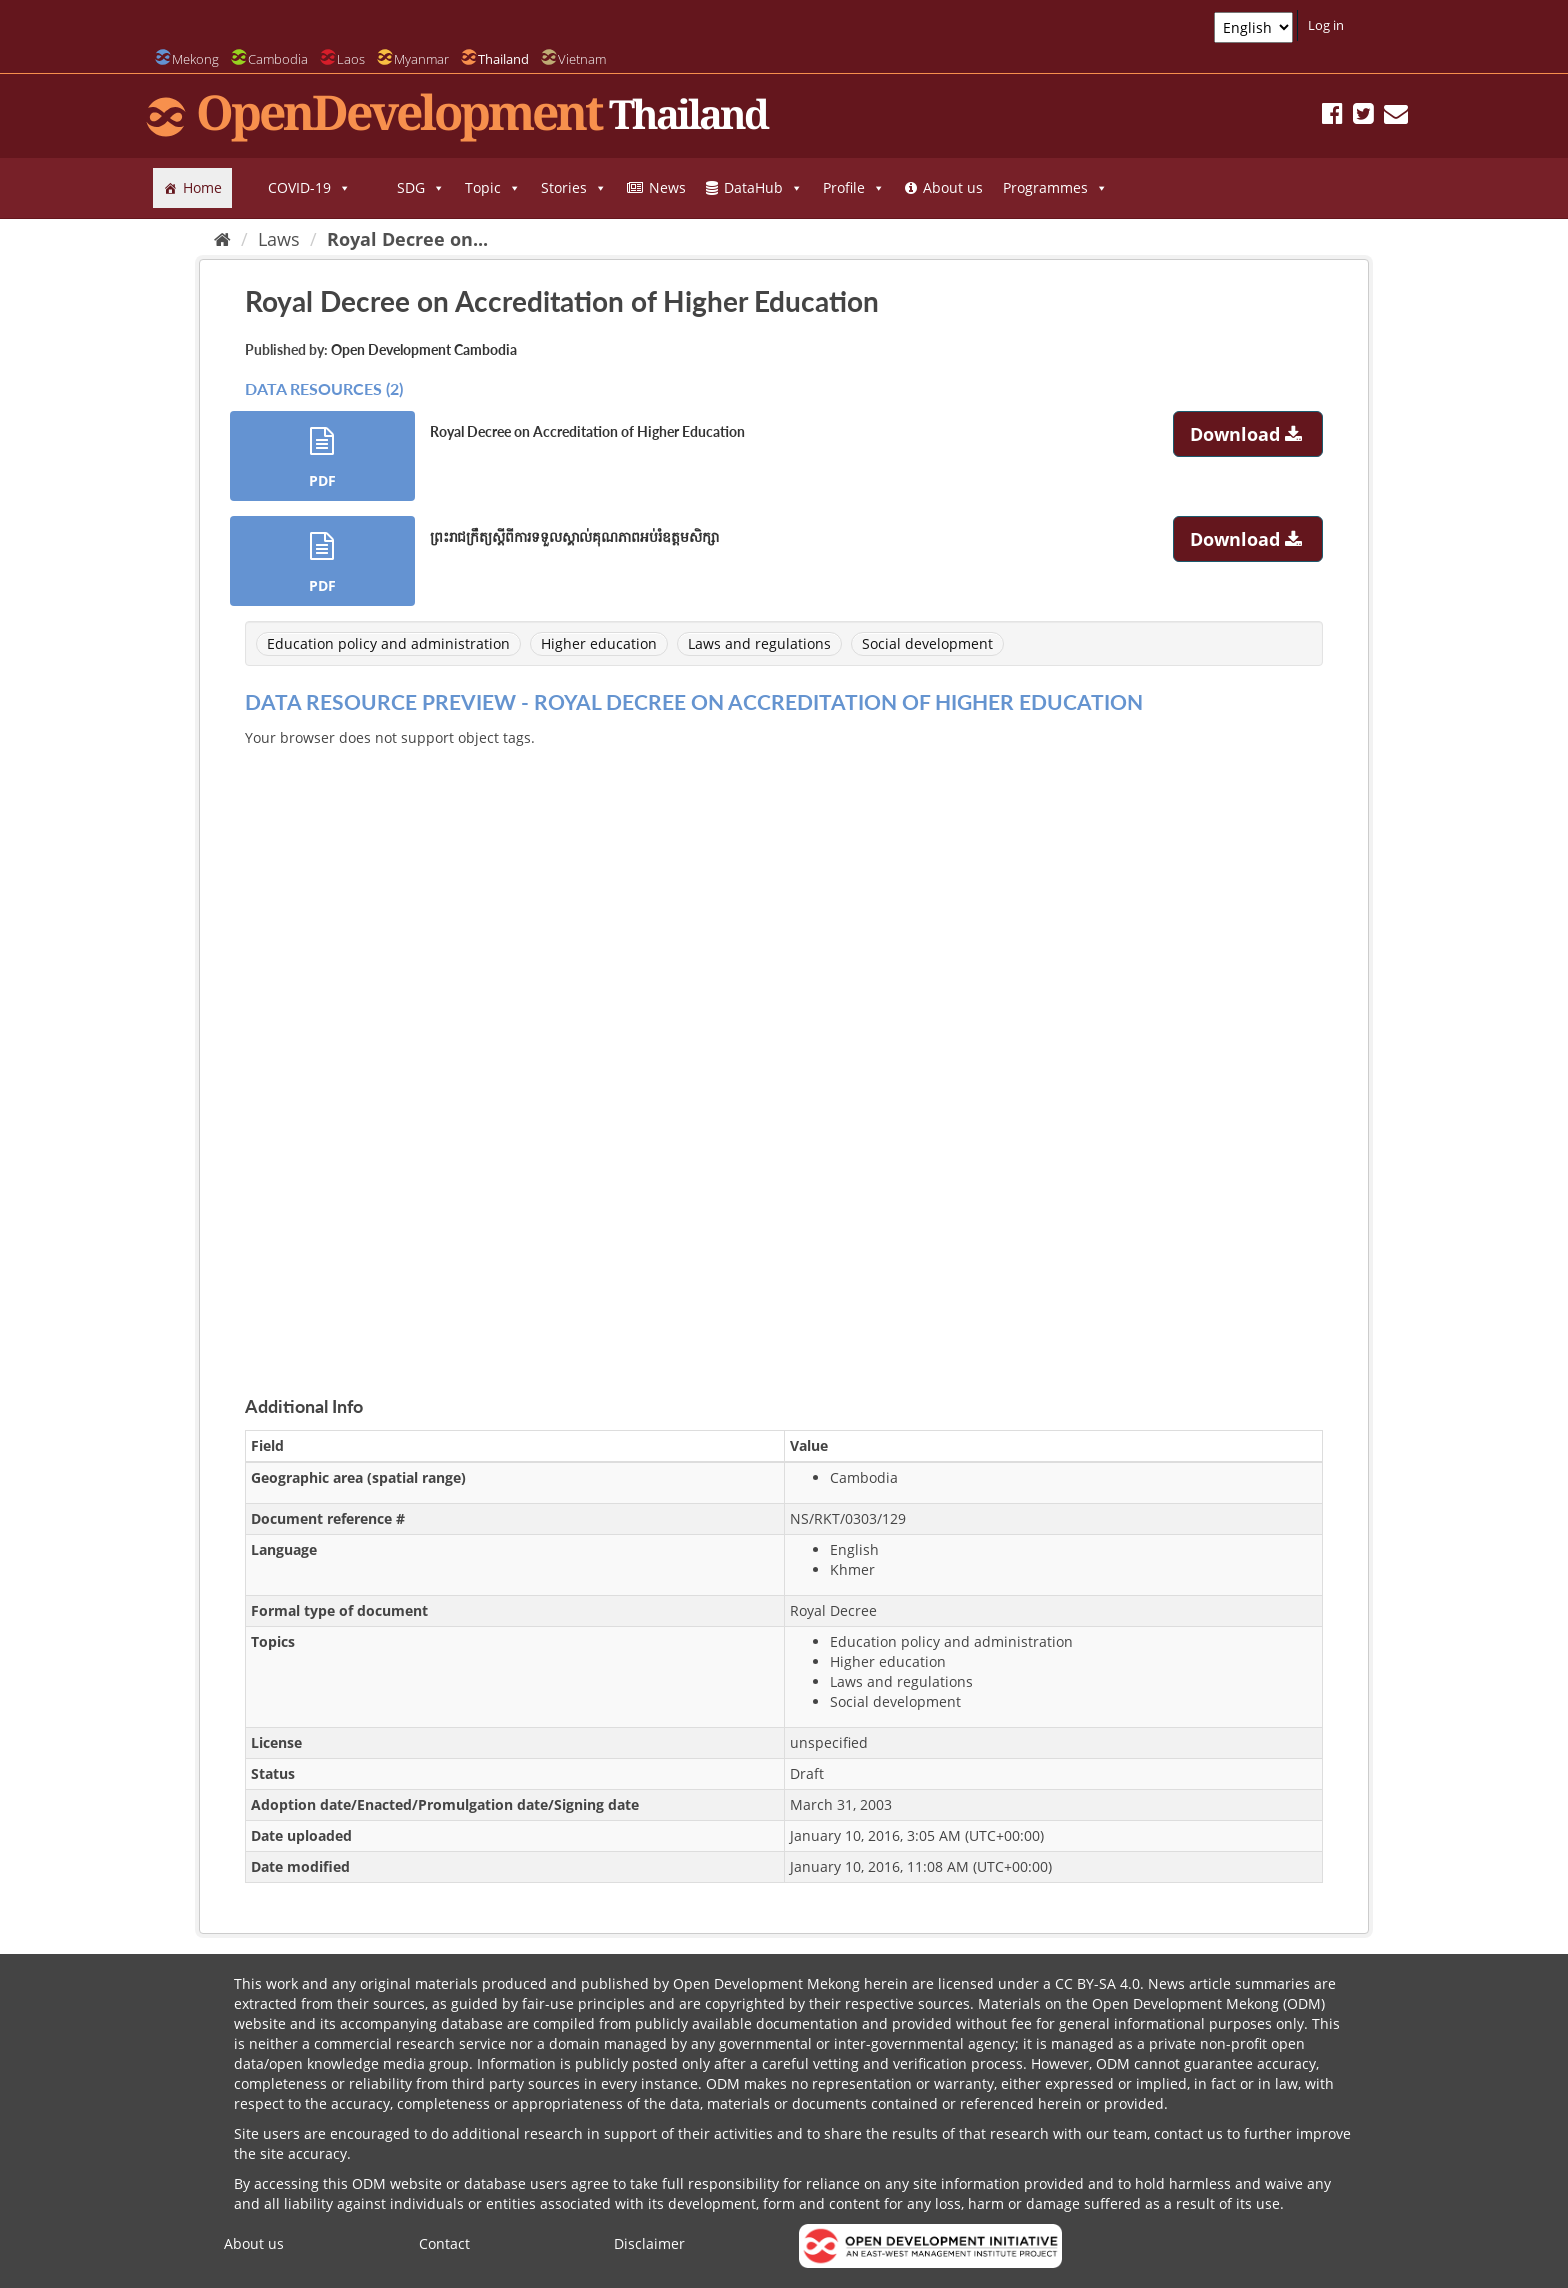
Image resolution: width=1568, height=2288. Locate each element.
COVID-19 (309, 188)
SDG (421, 188)
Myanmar (421, 59)
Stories (574, 188)
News (667, 187)
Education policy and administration (388, 643)
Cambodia (278, 59)
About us (953, 187)
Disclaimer (649, 2243)
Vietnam (582, 59)
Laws (279, 239)
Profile (854, 188)
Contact (444, 2243)
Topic (493, 188)
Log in (1326, 25)
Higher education (599, 643)
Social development (927, 643)
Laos (351, 59)
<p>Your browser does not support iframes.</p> (784, 1048)
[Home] (222, 239)
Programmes (1055, 188)
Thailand (503, 59)
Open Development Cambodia (424, 349)
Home (202, 187)
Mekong (195, 59)
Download (1248, 434)
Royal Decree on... (407, 239)
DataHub (763, 188)
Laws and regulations (759, 643)
